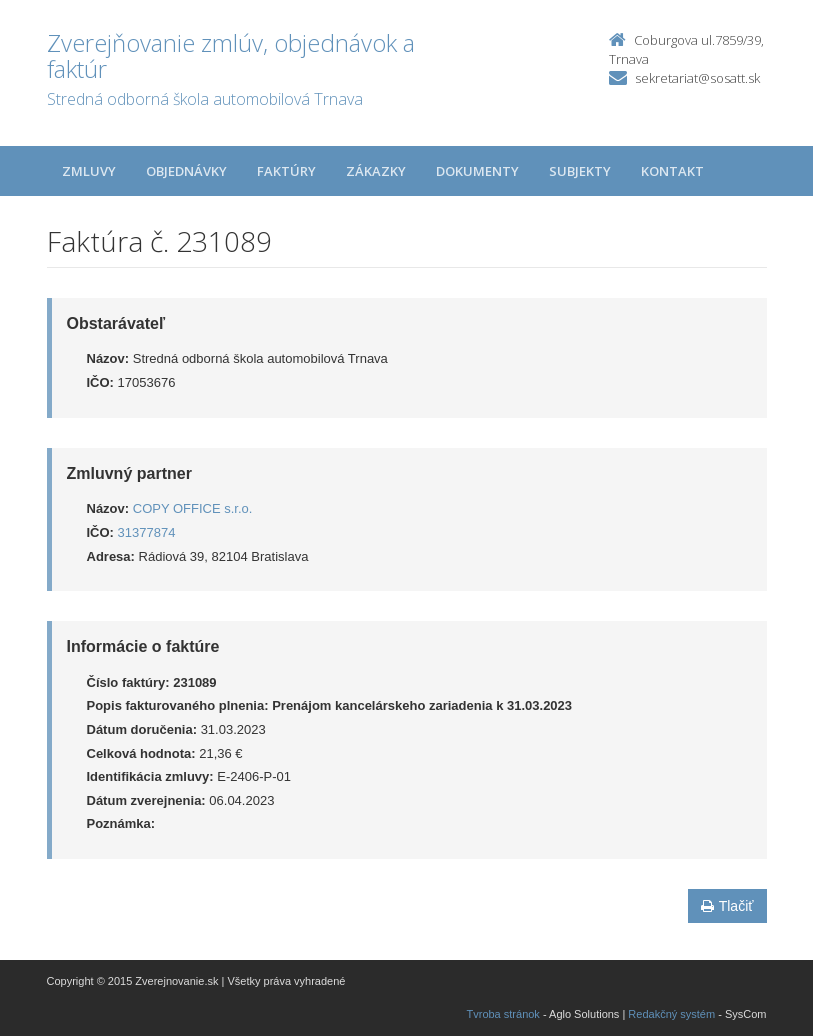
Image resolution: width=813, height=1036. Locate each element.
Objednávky (186, 171)
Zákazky (376, 171)
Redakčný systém (671, 1014)
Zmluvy (89, 171)
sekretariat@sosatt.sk (697, 78)
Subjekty (580, 171)
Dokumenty (477, 171)
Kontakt (672, 171)
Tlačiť (727, 906)
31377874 (147, 532)
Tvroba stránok (503, 1014)
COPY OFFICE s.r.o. (193, 508)
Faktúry (286, 171)
